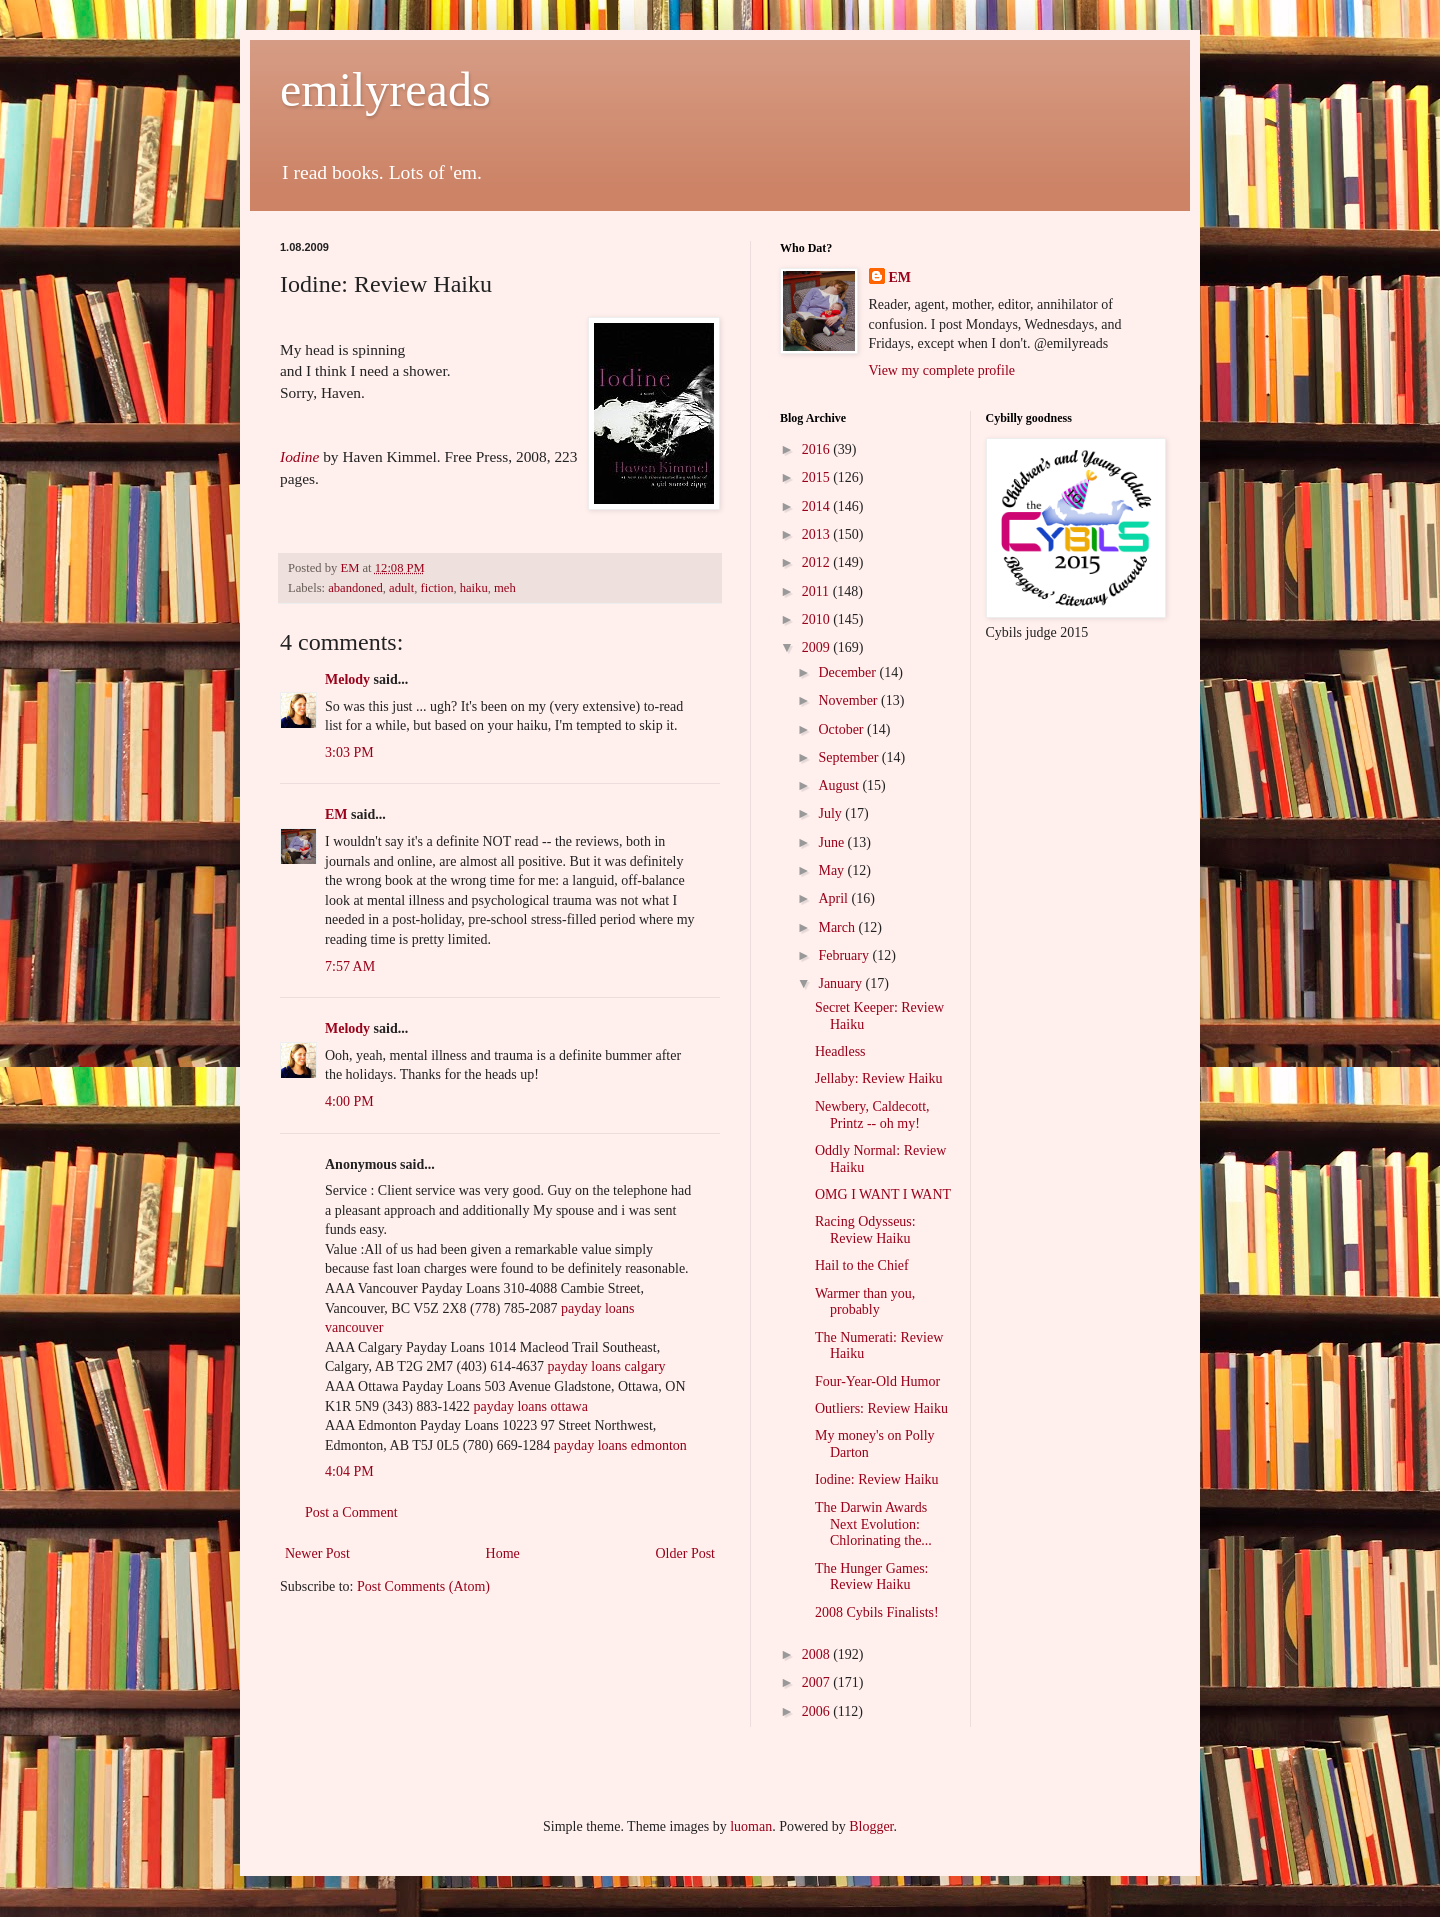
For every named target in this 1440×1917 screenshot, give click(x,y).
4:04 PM (349, 1471)
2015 (818, 477)
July (831, 813)
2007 (818, 1682)
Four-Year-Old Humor (877, 1381)
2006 (818, 1711)
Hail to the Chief (862, 1265)
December (848, 672)
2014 (818, 506)
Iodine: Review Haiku (877, 1479)
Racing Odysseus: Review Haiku (865, 1230)
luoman (751, 1826)
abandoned (355, 588)
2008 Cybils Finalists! (877, 1612)
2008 (818, 1654)
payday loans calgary (606, 1366)
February (845, 955)
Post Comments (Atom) (423, 1586)
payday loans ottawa (531, 1406)
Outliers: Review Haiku (881, 1408)
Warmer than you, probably (865, 1302)
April (834, 898)
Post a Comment (351, 1512)
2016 (818, 449)
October (842, 729)
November (849, 700)
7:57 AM (350, 966)
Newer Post (317, 1553)
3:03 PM (349, 752)
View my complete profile (942, 370)
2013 (818, 534)
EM (336, 814)
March (838, 927)
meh (505, 588)
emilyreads (385, 89)
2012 (818, 562)
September (849, 757)
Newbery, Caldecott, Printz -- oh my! (872, 1115)
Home (503, 1553)
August (840, 785)
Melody (347, 679)
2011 (817, 591)
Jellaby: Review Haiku (879, 1078)
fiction (437, 588)
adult (401, 588)
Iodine (299, 456)
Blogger (871, 1826)
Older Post (686, 1553)
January (841, 983)
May (832, 870)
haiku (474, 588)
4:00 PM (349, 1101)
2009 (818, 647)
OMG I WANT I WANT (883, 1194)
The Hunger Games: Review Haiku (872, 1577)
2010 (818, 619)
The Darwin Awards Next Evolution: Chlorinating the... (873, 1524)
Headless (840, 1051)
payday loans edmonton (620, 1445)
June (832, 842)
